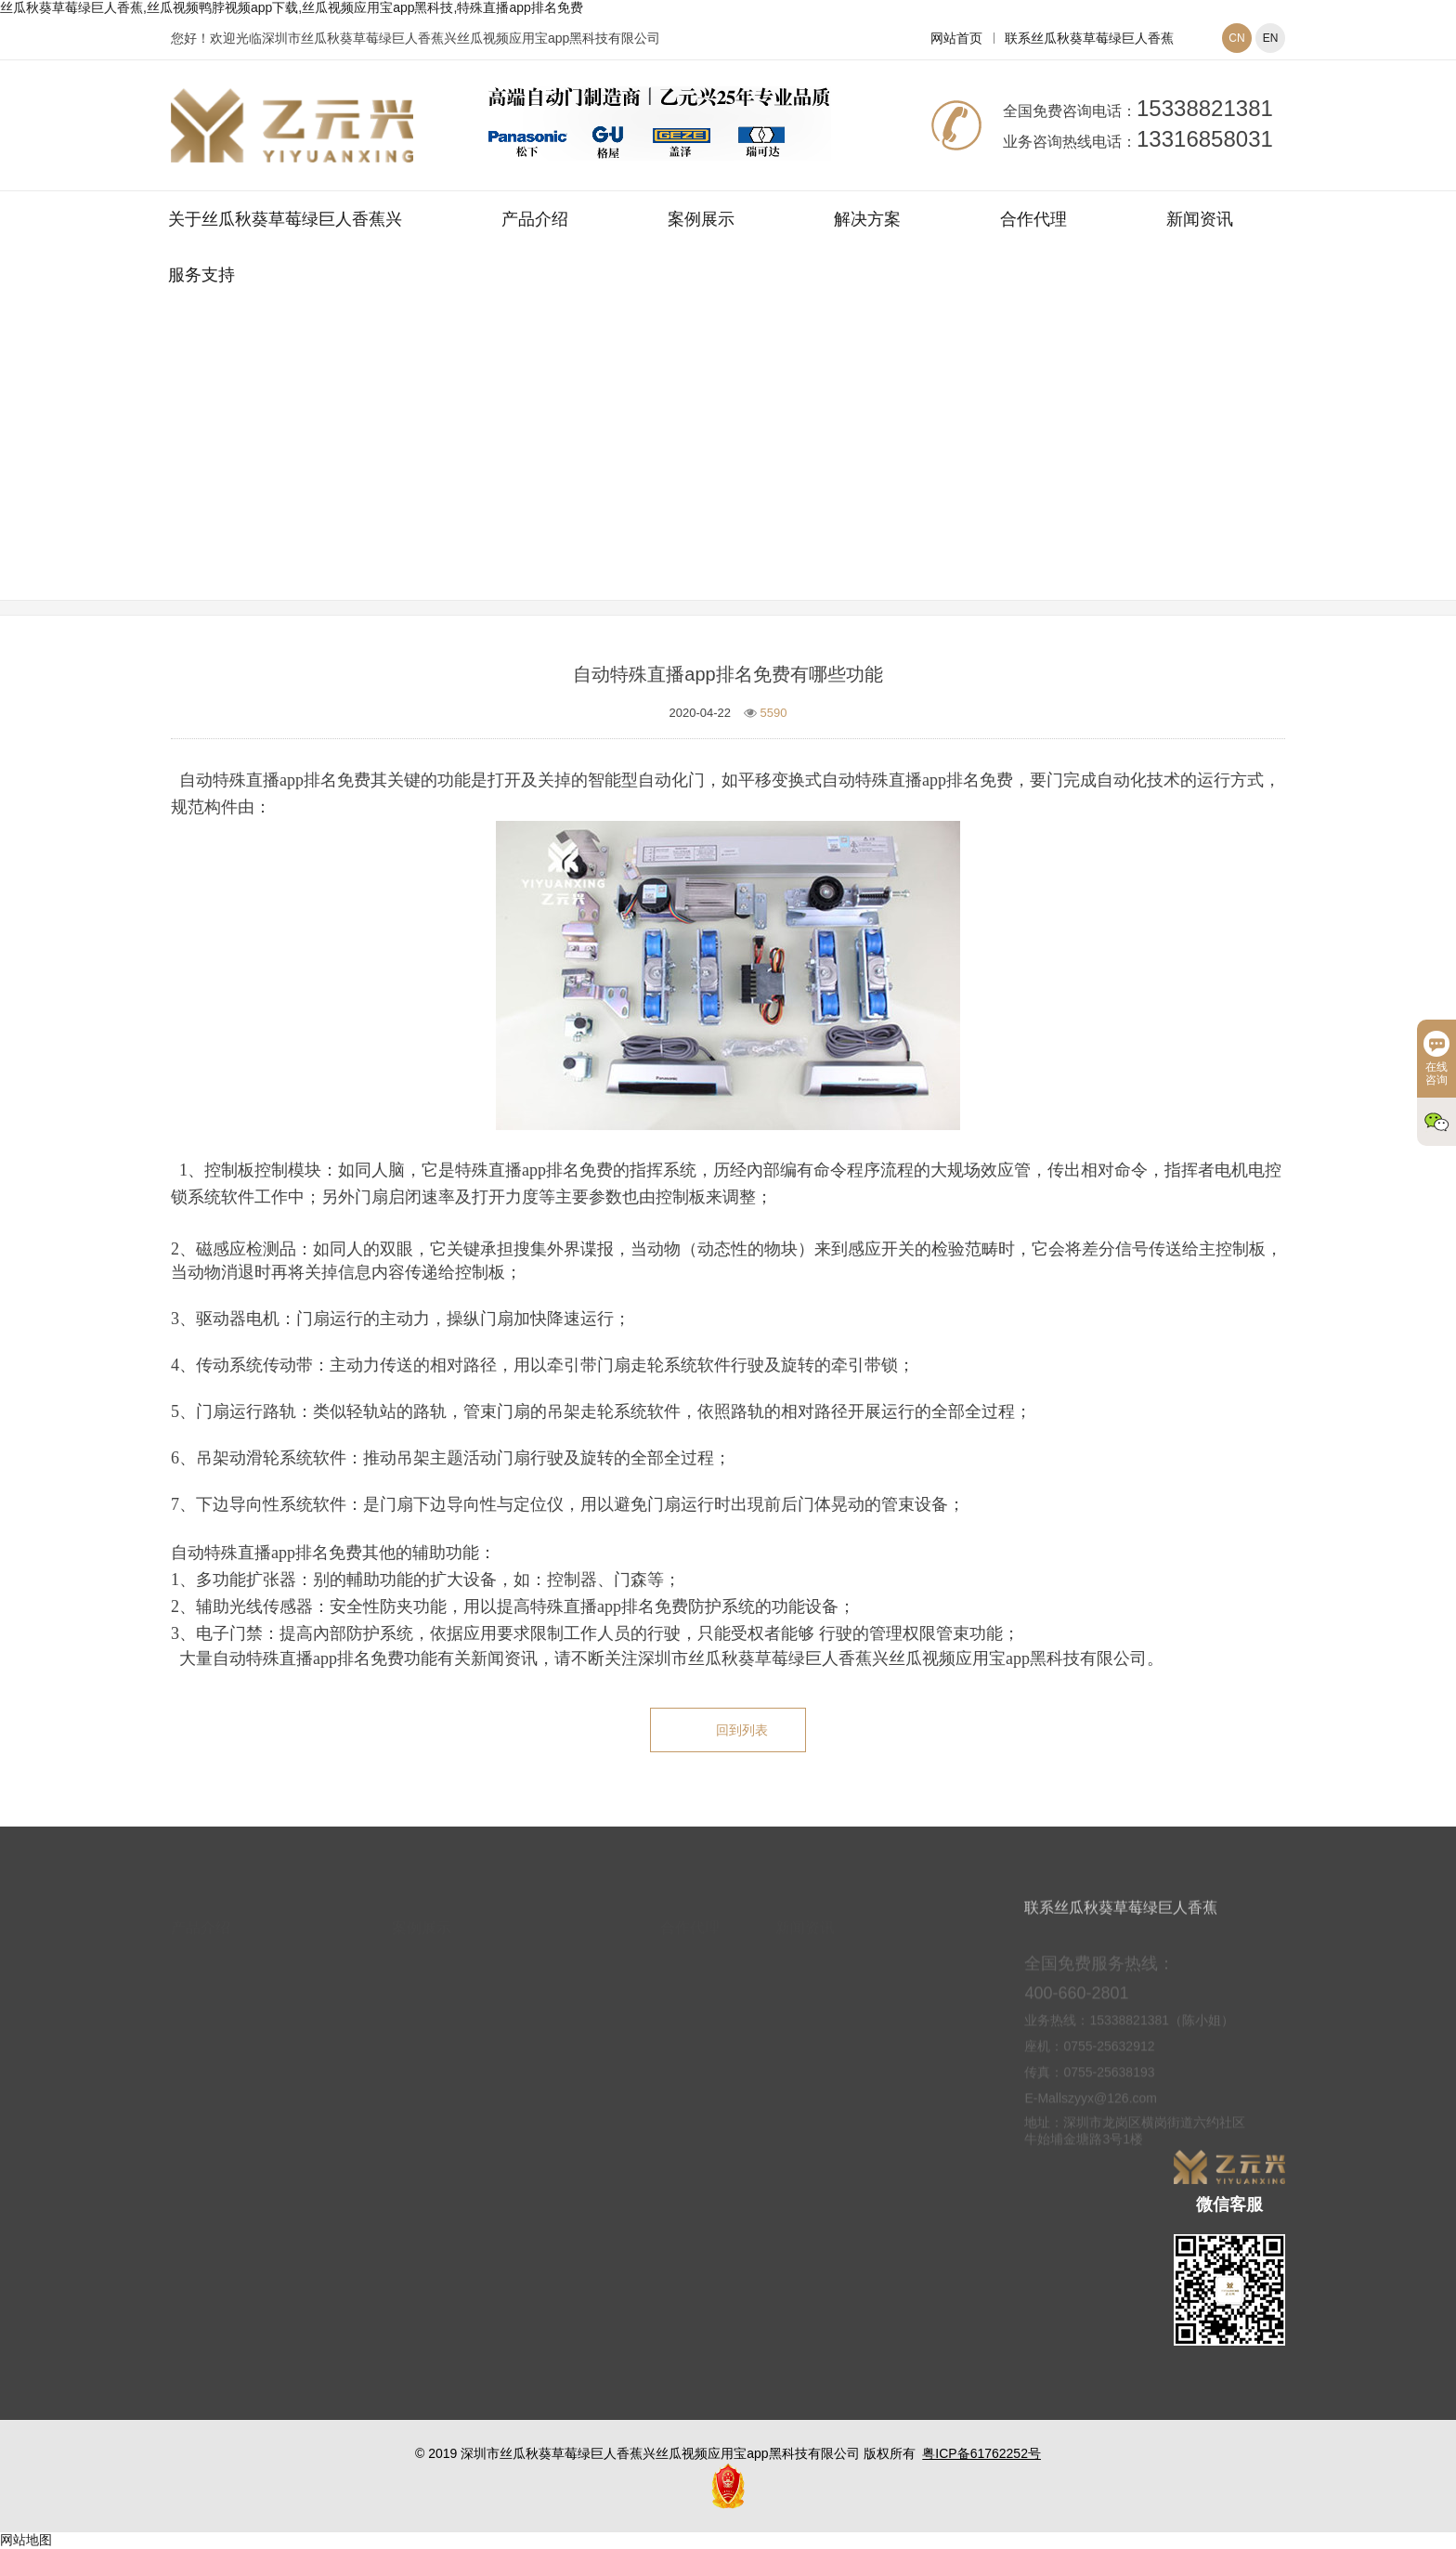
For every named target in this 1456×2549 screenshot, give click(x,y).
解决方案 (867, 219)
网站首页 (956, 38)
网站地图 (26, 2539)
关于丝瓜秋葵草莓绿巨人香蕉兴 (285, 219)
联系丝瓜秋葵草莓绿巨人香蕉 (1089, 38)
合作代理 (1033, 219)
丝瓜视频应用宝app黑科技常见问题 (839, 476)
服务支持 (201, 275)
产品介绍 (534, 219)
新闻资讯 (1199, 219)
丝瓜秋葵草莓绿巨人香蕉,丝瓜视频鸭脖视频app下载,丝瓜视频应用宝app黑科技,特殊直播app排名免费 (291, 7)
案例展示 (701, 219)
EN (1271, 38)
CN (1236, 38)
